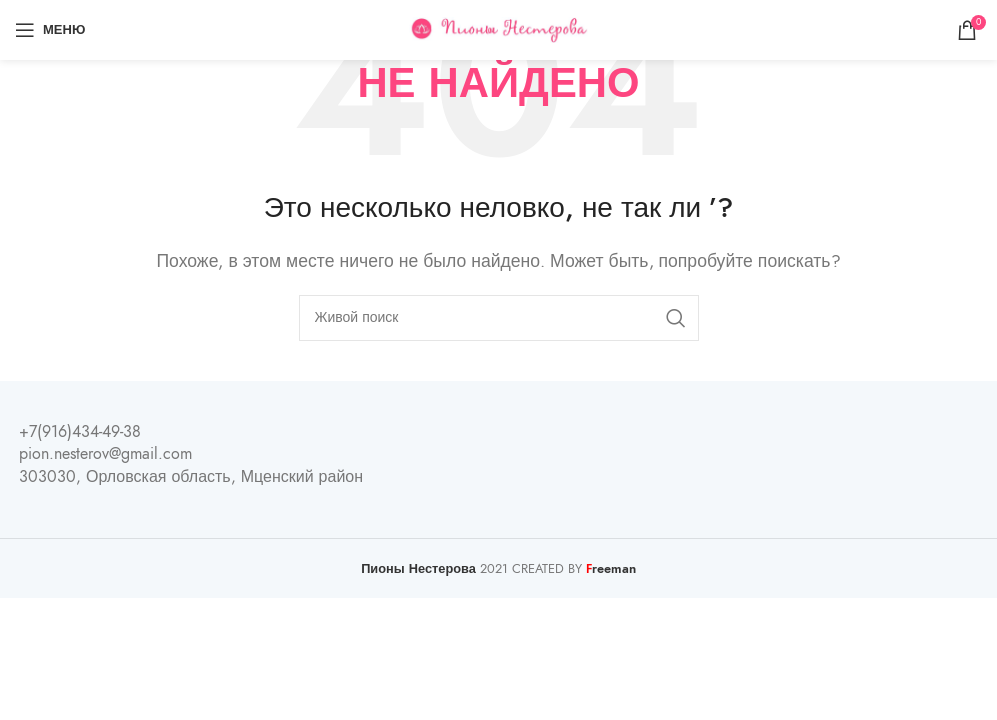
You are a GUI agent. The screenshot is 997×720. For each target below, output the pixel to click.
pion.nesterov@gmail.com (105, 454)
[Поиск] (499, 318)
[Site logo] (498, 29)
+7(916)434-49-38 (80, 432)
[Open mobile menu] (50, 30)
